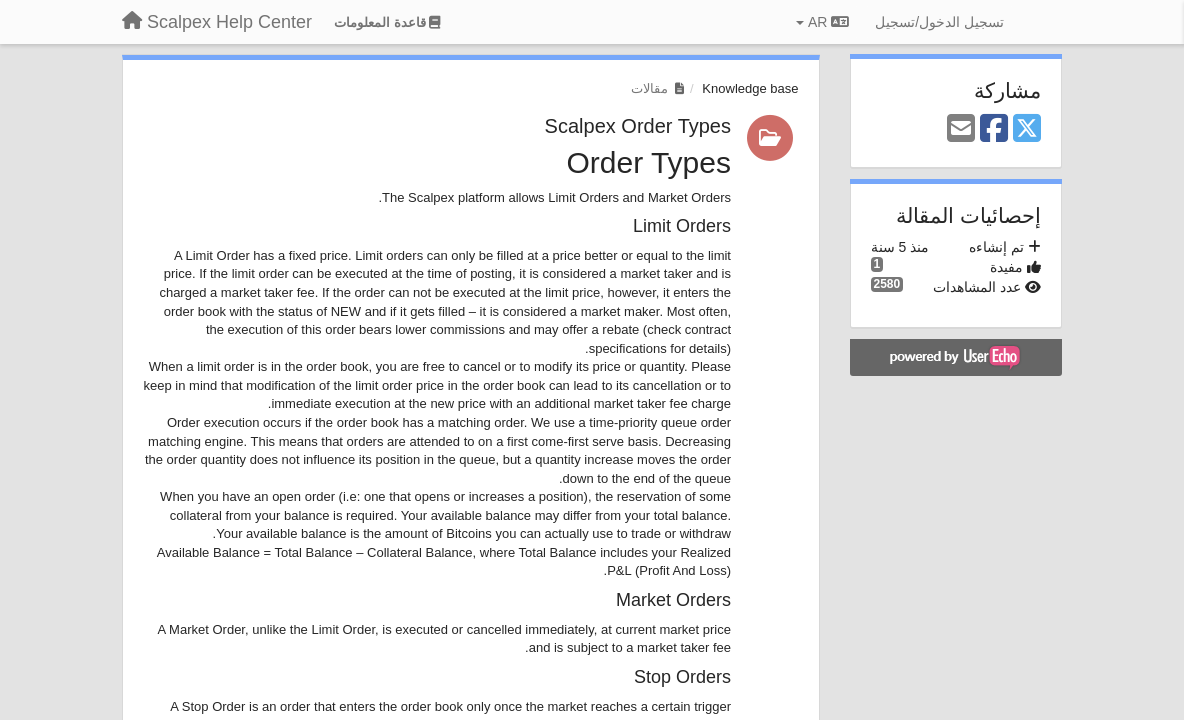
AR (822, 22)
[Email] (961, 129)
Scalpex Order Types (638, 126)
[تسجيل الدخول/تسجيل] (939, 22)
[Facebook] (994, 129)
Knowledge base (750, 88)
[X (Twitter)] (1027, 129)
